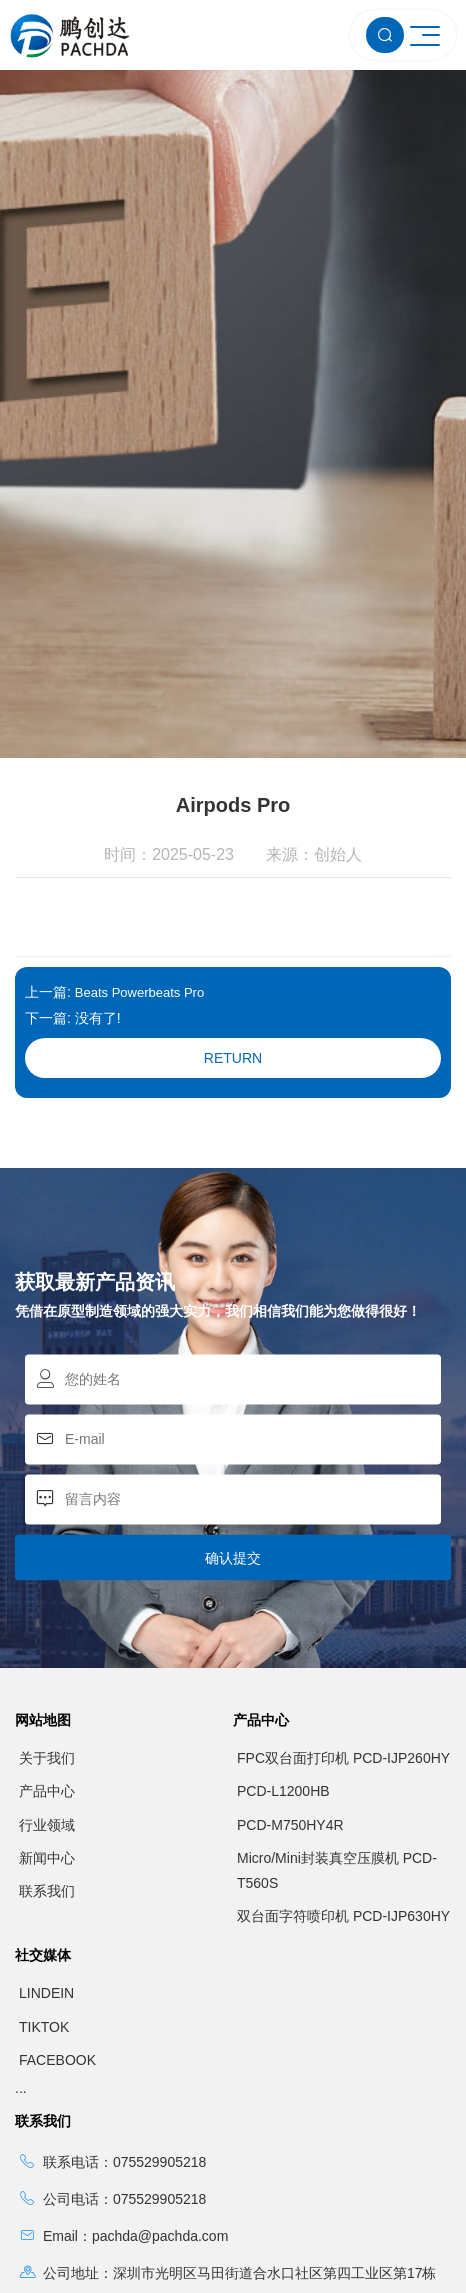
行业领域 (47, 1702)
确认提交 (233, 1436)
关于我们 (47, 1636)
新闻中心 (47, 1735)
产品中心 (47, 1669)
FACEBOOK (57, 1937)
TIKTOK (44, 1904)
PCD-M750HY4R (290, 1702)
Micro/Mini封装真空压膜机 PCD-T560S (337, 1747)
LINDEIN (46, 1871)
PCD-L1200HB (283, 1669)
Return (233, 936)
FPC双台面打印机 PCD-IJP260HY (343, 1636)
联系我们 (47, 1768)
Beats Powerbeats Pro (139, 870)
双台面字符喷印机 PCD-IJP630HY (343, 1794)
